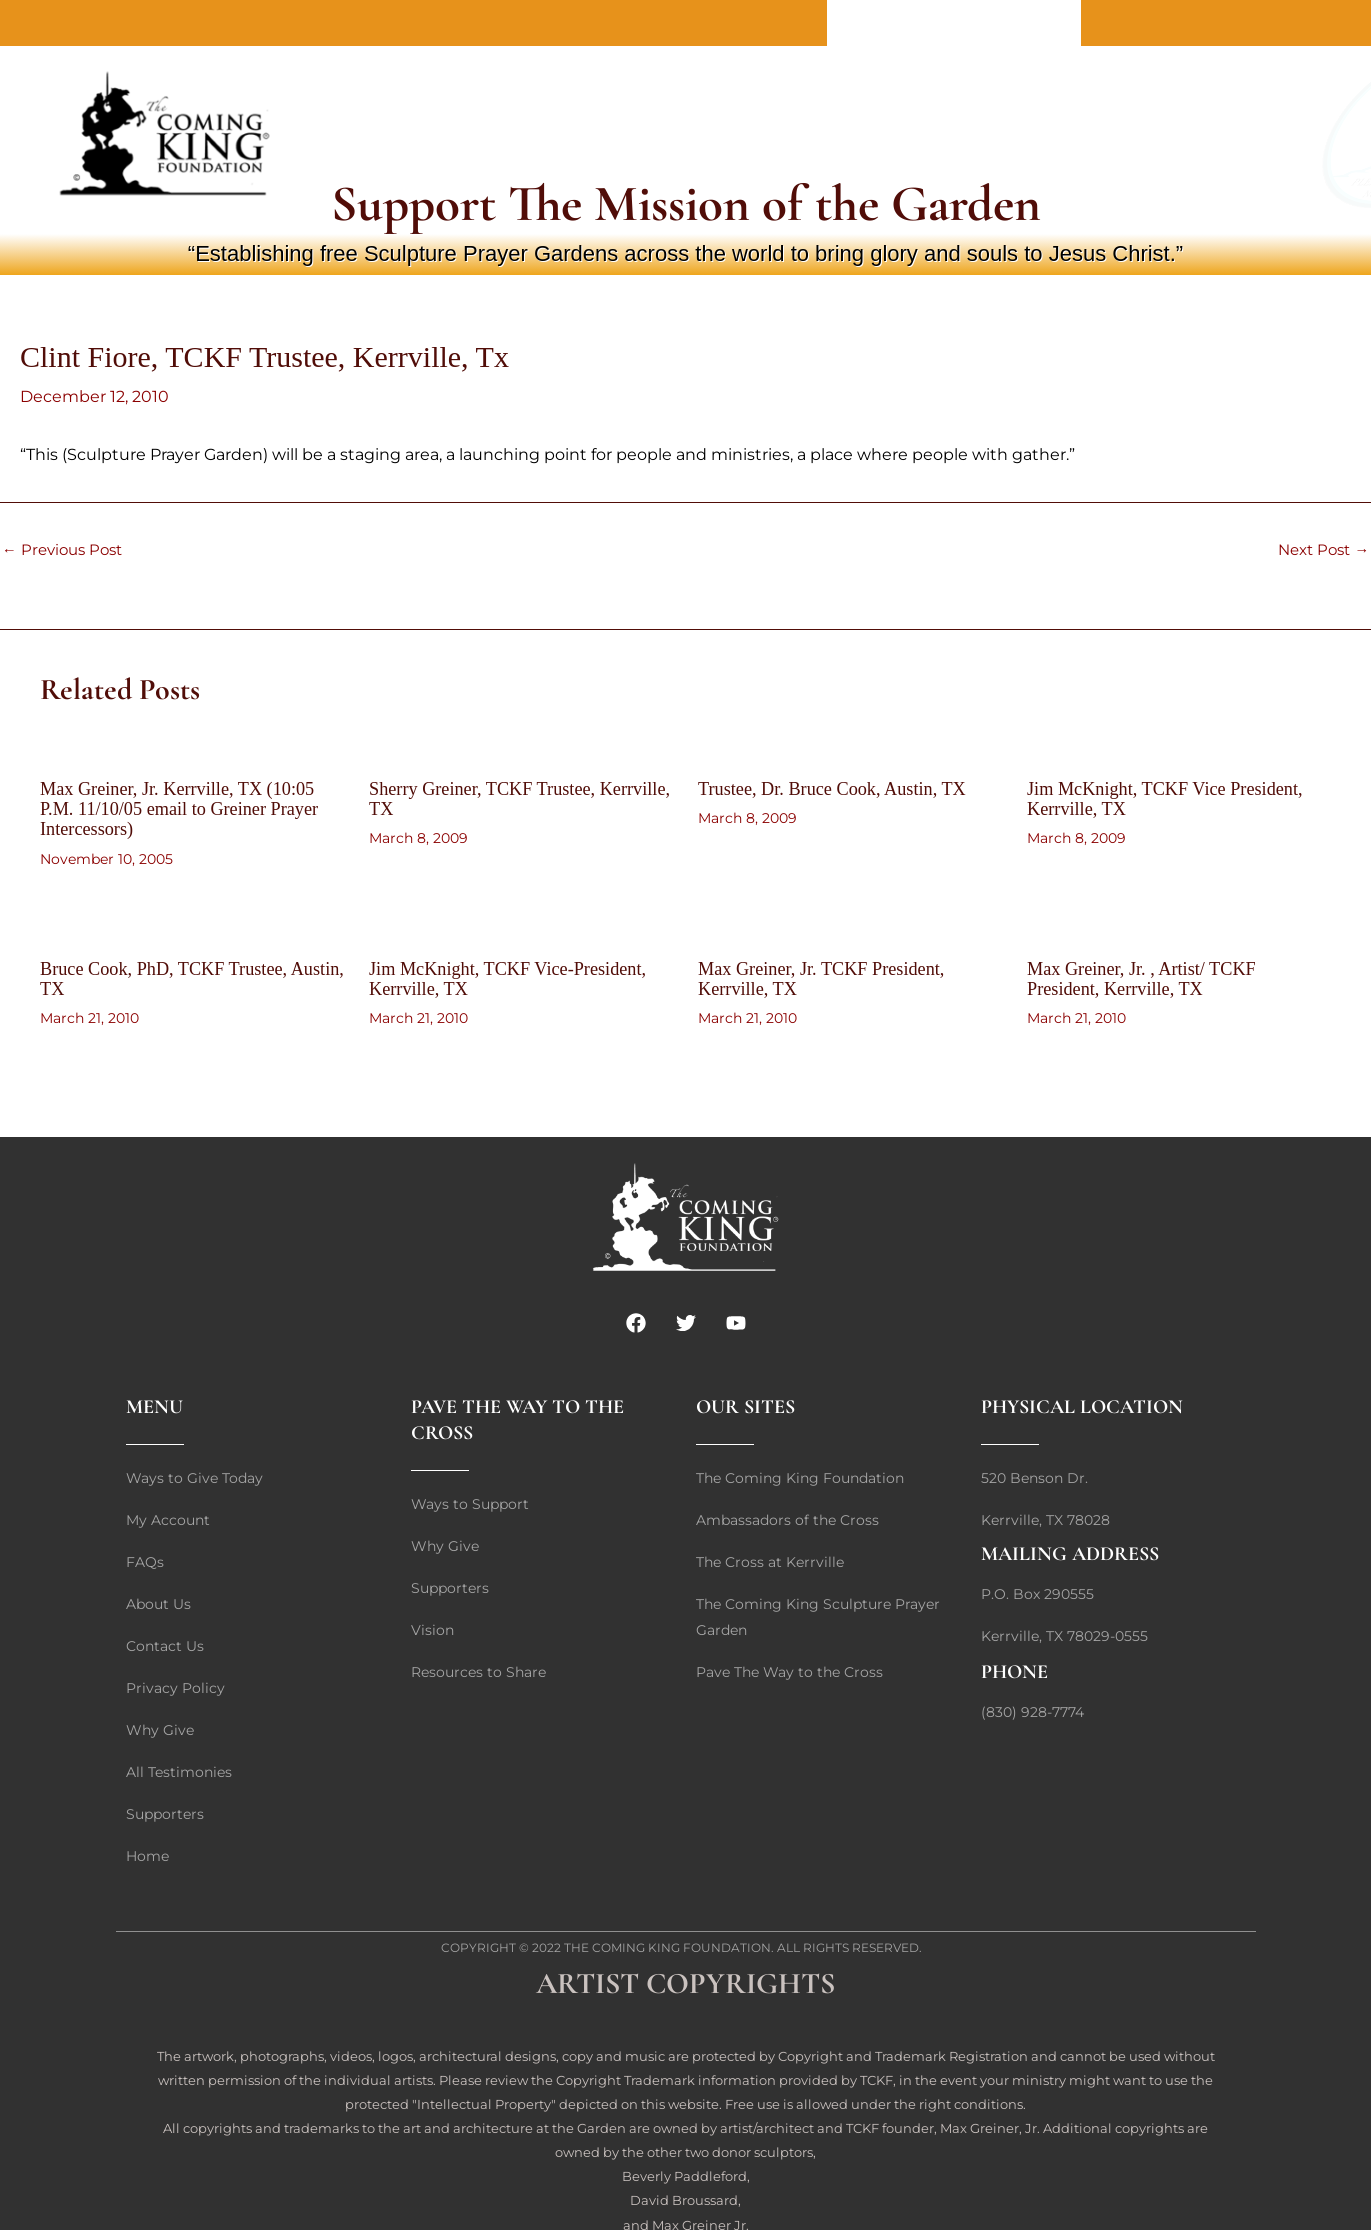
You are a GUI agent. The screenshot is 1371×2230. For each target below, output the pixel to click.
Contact (954, 22)
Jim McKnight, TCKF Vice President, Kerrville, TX (1178, 798)
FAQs (973, 135)
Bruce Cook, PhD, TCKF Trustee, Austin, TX (175, 977)
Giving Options (863, 135)
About (867, 22)
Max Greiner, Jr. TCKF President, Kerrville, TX (833, 977)
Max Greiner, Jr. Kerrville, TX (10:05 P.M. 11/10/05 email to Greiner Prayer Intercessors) (190, 808)
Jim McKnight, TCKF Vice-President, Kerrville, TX (481, 977)
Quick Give (624, 135)
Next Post (1319, 550)
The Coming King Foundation (667, 1945)
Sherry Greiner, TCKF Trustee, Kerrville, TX (493, 798)
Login (1109, 135)
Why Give (735, 135)
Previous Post (66, 550)
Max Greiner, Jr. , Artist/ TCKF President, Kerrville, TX (1152, 977)
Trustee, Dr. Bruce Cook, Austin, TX (845, 788)
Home (1041, 22)
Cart (1040, 135)
